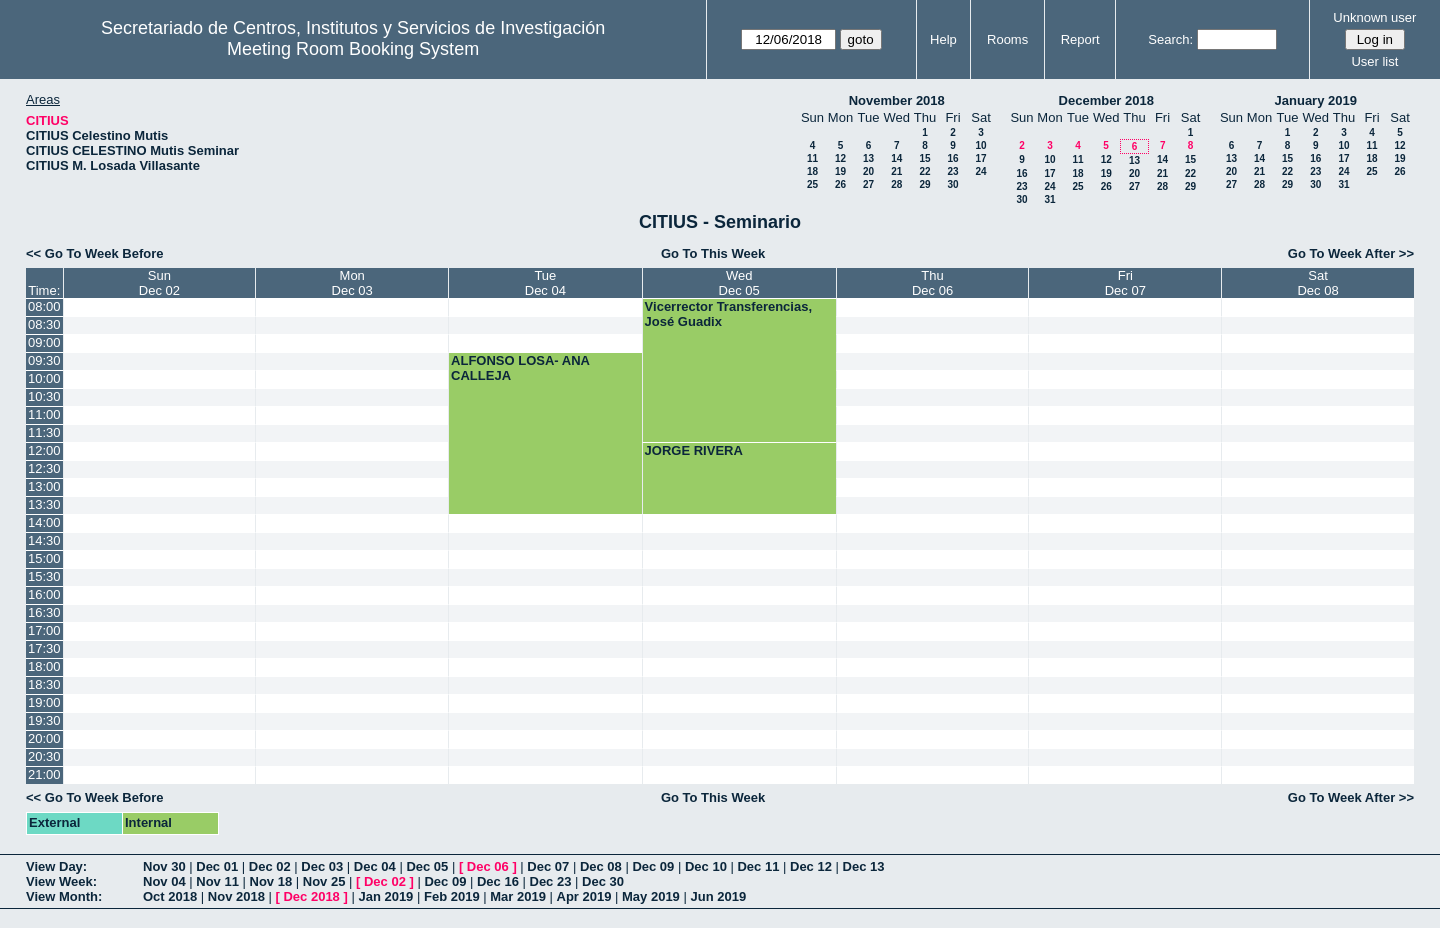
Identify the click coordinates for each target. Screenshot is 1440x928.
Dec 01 (217, 866)
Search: (1170, 39)
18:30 (44, 684)
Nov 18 (271, 881)
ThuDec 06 (932, 283)
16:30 (44, 612)
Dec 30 (603, 881)
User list (1374, 61)
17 (980, 158)
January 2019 (1316, 100)
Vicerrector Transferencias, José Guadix (728, 314)
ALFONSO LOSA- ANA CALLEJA (520, 368)
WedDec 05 (739, 283)
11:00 (44, 414)
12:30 (44, 468)
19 (840, 171)
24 (980, 171)
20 (868, 171)
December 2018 (1106, 100)
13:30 (44, 504)
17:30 (44, 648)
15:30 (44, 576)
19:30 (44, 720)
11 (812, 158)
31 (1049, 199)
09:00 (44, 342)
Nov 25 (324, 881)
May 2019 (651, 896)
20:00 (44, 738)
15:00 (44, 558)
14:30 (44, 540)
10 (980, 145)
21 (896, 171)
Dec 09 (653, 866)
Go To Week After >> (1351, 253)
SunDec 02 (159, 283)
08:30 (44, 324)
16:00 (44, 594)
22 (924, 171)
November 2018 (897, 100)
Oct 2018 (170, 896)
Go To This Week (713, 253)
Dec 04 (375, 866)
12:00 (44, 450)
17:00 (44, 630)
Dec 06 (488, 866)
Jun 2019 (718, 896)
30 (952, 184)
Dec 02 (270, 866)
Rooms (1007, 39)
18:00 (44, 666)
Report (1080, 39)
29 (924, 184)
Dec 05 (427, 866)
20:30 (44, 756)
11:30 (44, 432)
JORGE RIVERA (694, 450)
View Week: (61, 881)
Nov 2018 (236, 896)
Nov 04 (164, 881)
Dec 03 (322, 866)
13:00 (44, 486)
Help (943, 39)
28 (896, 184)
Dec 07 (548, 866)
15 (924, 158)
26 (840, 184)
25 (812, 184)
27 (868, 184)
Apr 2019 (584, 896)
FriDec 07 (1125, 283)
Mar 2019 (518, 896)
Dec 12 (811, 866)
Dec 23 (551, 881)
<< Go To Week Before (95, 253)
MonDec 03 (352, 283)
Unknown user (1374, 17)
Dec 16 (498, 881)
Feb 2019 (452, 896)
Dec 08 (601, 866)
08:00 (44, 306)
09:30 (44, 360)
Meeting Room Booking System (353, 49)
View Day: (56, 866)
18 (812, 171)
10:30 (44, 396)
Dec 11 (758, 866)
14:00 (44, 522)
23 (952, 171)
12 (840, 158)
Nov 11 (217, 881)
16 (952, 158)
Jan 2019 (385, 896)
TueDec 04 (545, 283)
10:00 (44, 378)
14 (896, 158)
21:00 (44, 774)
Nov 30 (164, 866)
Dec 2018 (311, 896)
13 (868, 158)
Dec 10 (706, 866)
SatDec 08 (1317, 283)
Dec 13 (864, 866)
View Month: (64, 896)
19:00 (44, 702)
